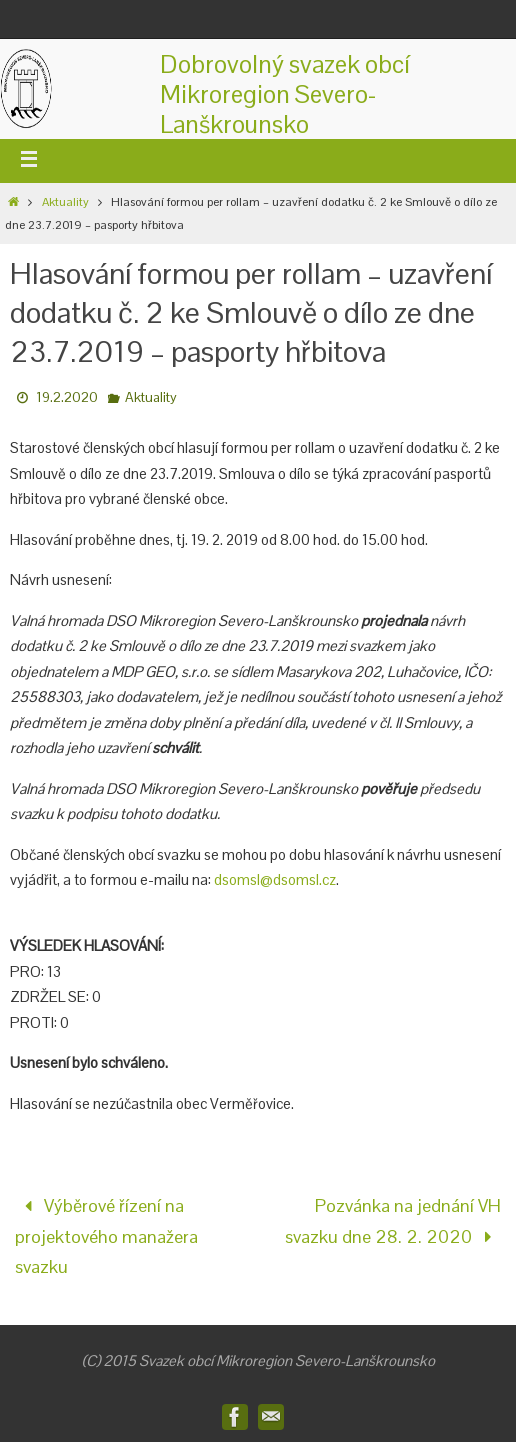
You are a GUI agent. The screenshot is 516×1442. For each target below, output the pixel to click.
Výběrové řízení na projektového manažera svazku (106, 1236)
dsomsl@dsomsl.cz (275, 879)
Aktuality (65, 202)
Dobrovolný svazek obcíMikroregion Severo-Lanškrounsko (285, 94)
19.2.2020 (67, 397)
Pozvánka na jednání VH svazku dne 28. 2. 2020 (393, 1221)
